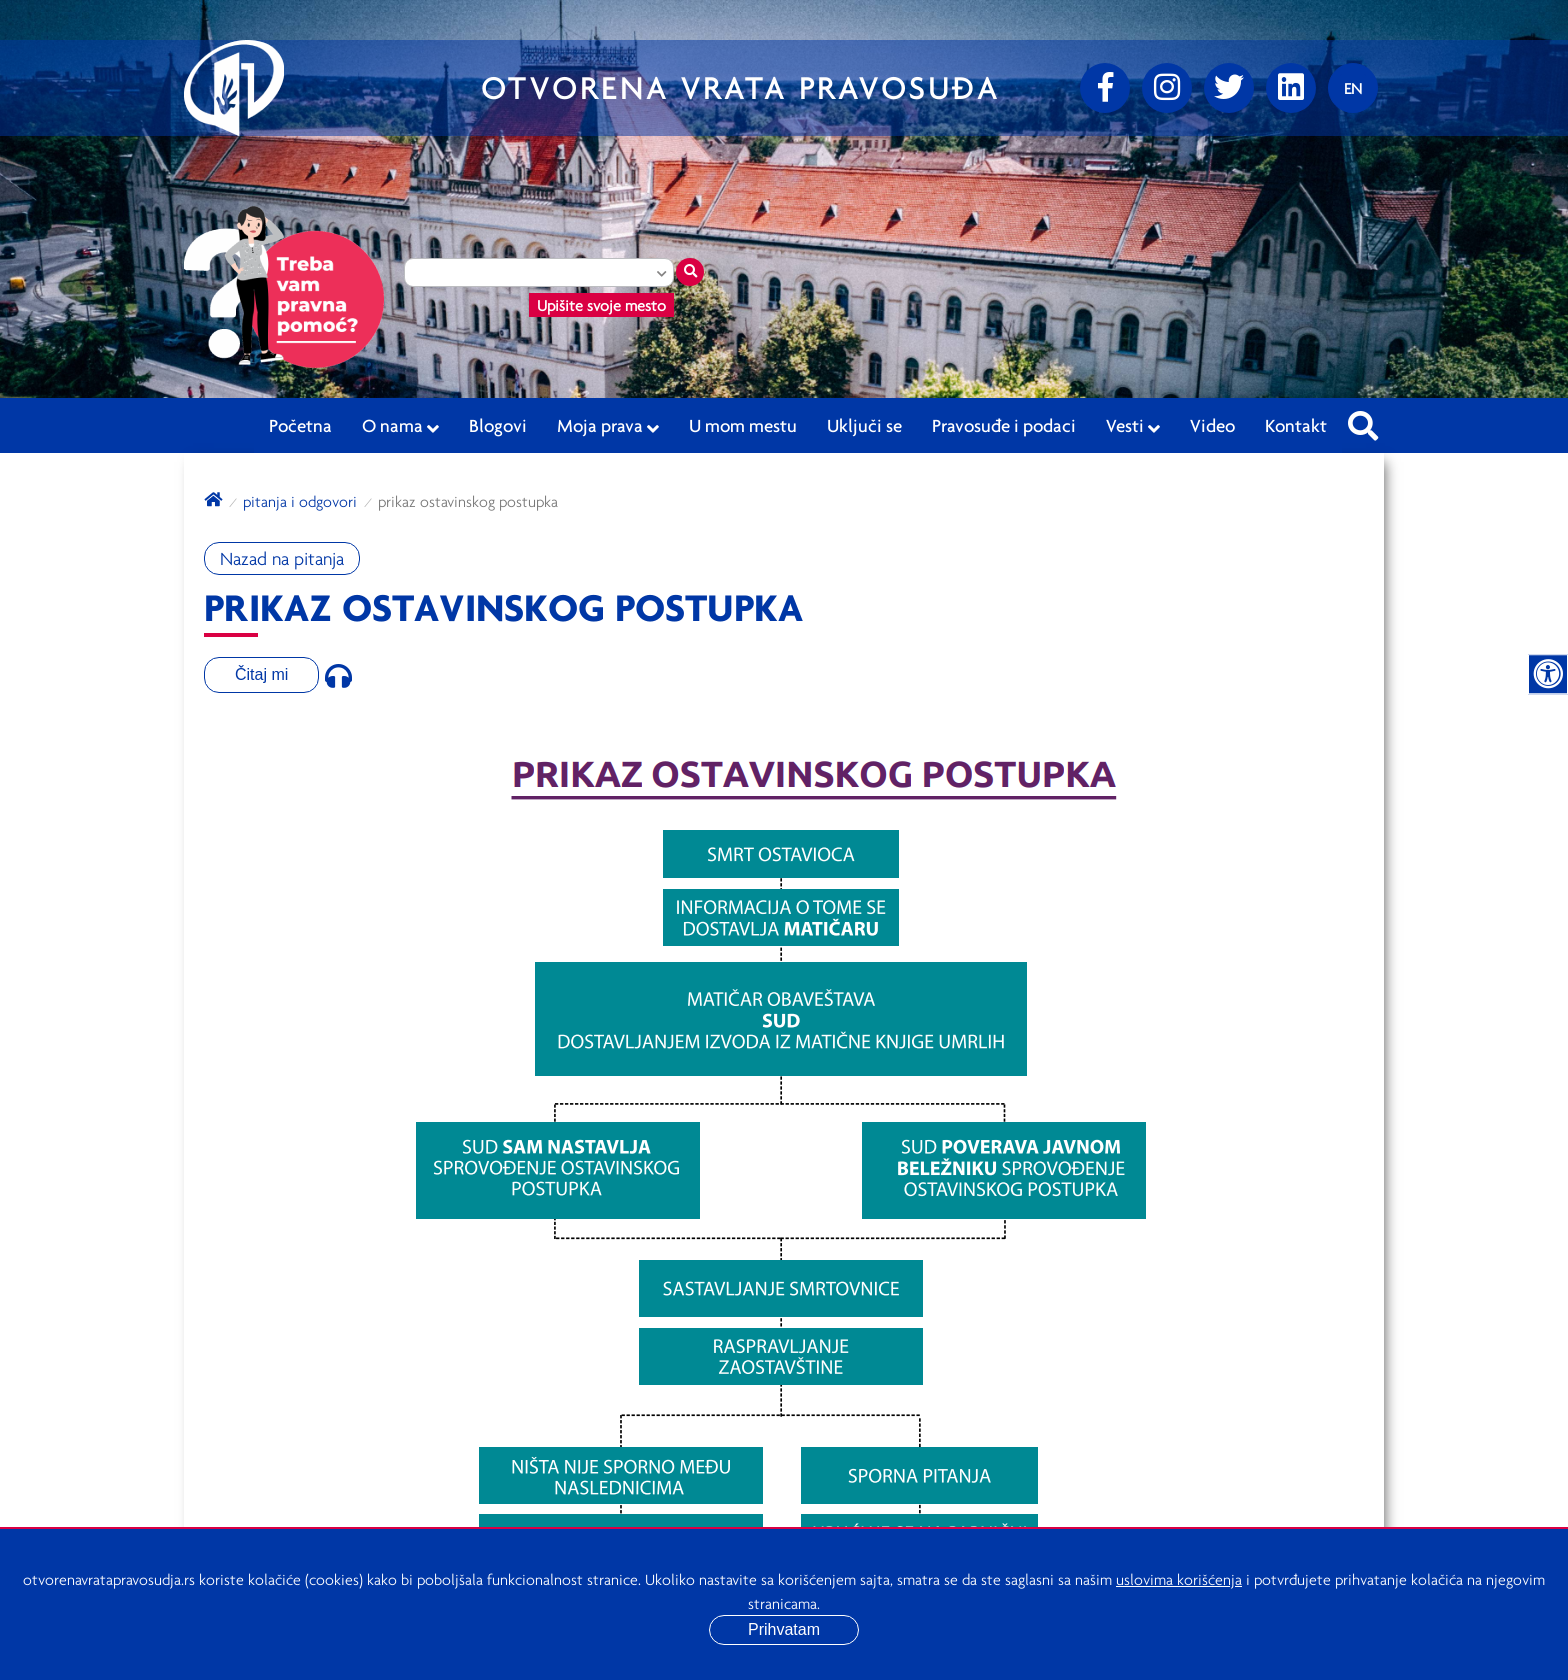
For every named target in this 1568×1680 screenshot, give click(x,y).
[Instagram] (1167, 88)
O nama (400, 426)
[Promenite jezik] (1353, 88)
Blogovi (498, 425)
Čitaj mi (261, 674)
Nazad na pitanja (282, 558)
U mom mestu (743, 425)
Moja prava (608, 426)
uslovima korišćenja (1179, 1579)
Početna (300, 425)
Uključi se (864, 425)
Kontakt (1296, 425)
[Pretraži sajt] (1363, 420)
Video (1212, 425)
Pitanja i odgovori (300, 501)
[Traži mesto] (690, 272)
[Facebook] (1105, 88)
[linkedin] (1291, 88)
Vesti (1133, 426)
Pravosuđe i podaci (1004, 425)
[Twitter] (1229, 88)
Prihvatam (784, 1629)
